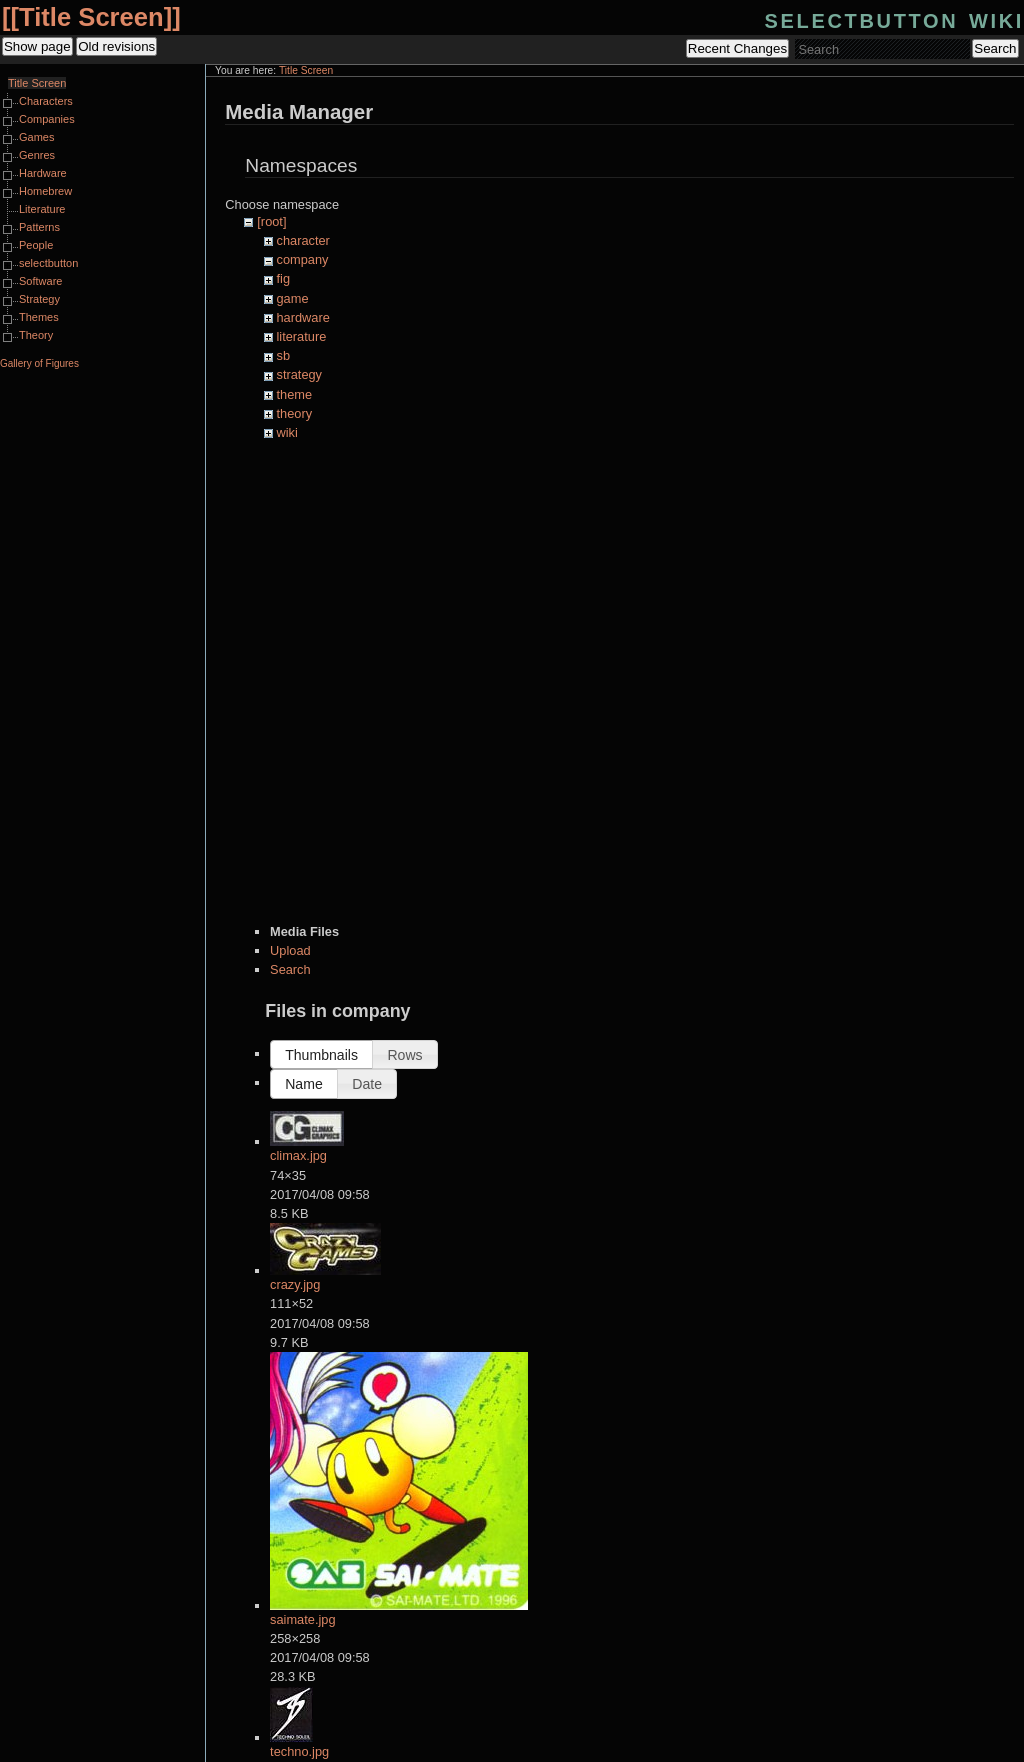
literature (302, 336)
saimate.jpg (302, 1619)
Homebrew (45, 191)
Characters (46, 101)
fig (284, 278)
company (303, 259)
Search (995, 48)
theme (295, 394)
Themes (39, 317)
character (303, 240)
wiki (287, 432)
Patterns (39, 227)
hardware (303, 317)
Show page (37, 46)
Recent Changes (737, 48)
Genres (37, 155)
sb (284, 355)
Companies (47, 119)
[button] (321, 1054)
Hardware (43, 173)
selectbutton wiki (894, 18)
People (36, 245)
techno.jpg (299, 1751)
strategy (300, 374)
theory (295, 413)
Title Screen (91, 17)
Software (40, 281)
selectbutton (48, 263)
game (293, 298)
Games (36, 137)
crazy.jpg (295, 1284)
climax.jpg (298, 1155)
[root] (271, 221)
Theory (36, 335)
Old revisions (116, 46)
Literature (42, 209)
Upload (290, 950)
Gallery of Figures (39, 363)
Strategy (39, 299)
